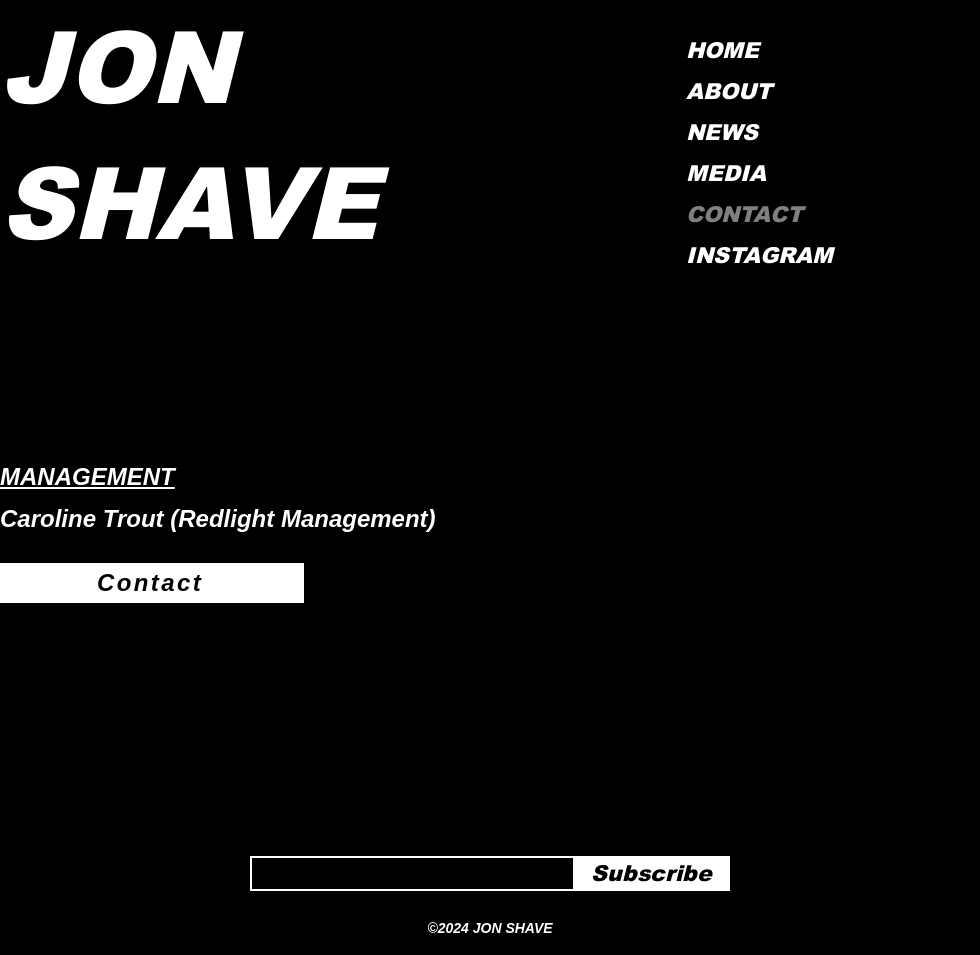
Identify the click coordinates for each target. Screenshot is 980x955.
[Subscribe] (651, 874)
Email (264, 850)
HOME (722, 50)
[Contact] (152, 583)
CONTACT (744, 214)
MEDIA (726, 173)
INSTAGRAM (756, 255)
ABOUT (729, 91)
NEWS (722, 132)
